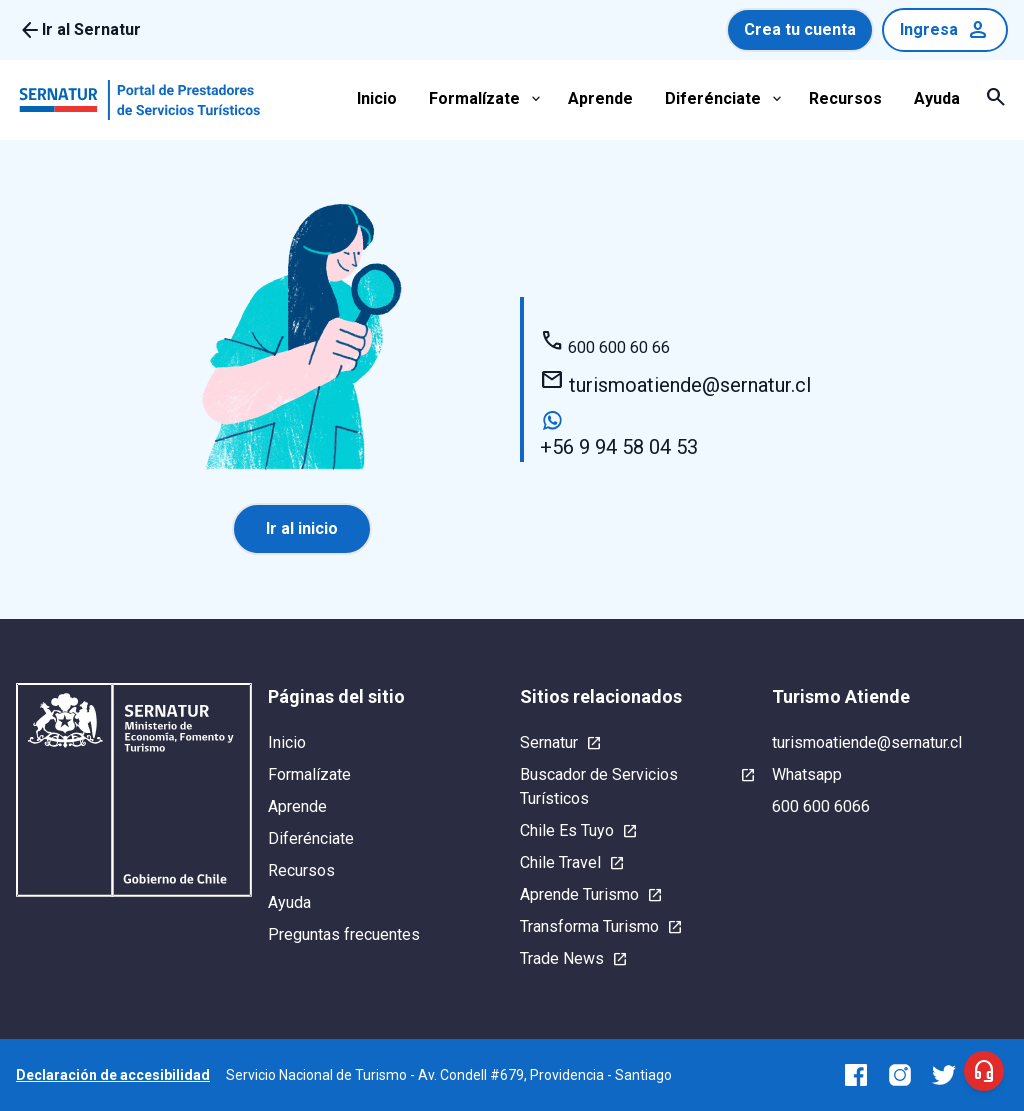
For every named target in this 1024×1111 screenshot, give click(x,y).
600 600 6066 (821, 806)
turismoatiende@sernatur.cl (675, 382)
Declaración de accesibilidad (113, 1075)
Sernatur (549, 742)
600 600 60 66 (605, 347)
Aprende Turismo (579, 894)
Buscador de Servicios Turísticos (599, 786)
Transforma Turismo (589, 926)
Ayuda (937, 98)
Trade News (562, 958)
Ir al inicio (302, 528)
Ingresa (945, 30)
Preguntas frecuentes (344, 934)
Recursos (845, 98)
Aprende (600, 98)
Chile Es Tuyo (567, 830)
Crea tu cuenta (800, 29)
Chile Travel (560, 862)
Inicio (377, 98)
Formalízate (474, 98)
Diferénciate (713, 98)
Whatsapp (807, 774)
